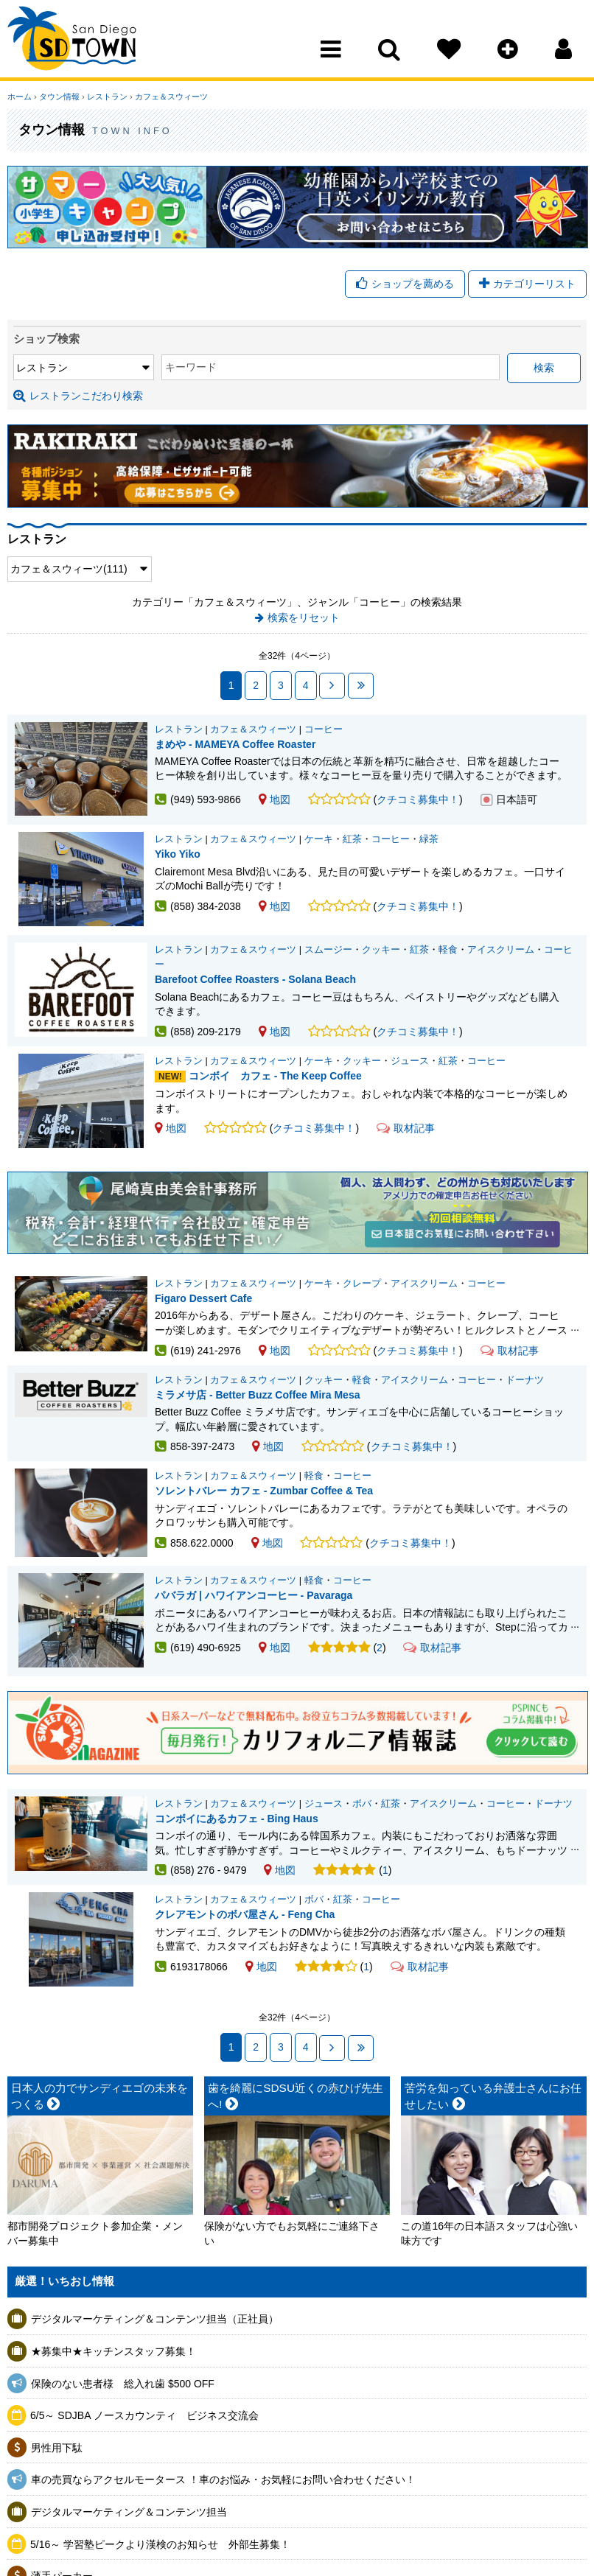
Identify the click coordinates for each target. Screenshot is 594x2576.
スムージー (328, 950)
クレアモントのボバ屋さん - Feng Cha (245, 1914)
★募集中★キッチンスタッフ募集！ (113, 2351)
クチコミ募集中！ (418, 799)
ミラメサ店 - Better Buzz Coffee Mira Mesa (257, 1395)
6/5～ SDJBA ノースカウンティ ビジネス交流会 (144, 2415)
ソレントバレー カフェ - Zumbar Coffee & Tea (264, 1491)
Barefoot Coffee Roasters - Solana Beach (255, 979)
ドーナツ (525, 1380)
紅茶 (352, 839)
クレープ (362, 1283)
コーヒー (323, 729)
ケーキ (318, 839)
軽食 (448, 950)
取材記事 (406, 1128)
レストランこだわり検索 (78, 395)
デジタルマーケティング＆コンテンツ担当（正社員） (155, 2319)
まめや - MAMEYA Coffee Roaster (235, 744)
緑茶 (428, 839)
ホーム (19, 96)
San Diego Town (71, 40)
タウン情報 (59, 96)
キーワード (191, 367)
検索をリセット (304, 617)
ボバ (361, 1804)
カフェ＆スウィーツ (171, 96)
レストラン (107, 96)
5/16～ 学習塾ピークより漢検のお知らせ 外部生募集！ (160, 2544)
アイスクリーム (500, 950)
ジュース (410, 1061)
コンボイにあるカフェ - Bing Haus (236, 1818)
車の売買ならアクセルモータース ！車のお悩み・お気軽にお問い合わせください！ (223, 2479)
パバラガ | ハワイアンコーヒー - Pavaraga (253, 1595)
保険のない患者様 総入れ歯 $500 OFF (122, 2384)
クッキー (381, 950)
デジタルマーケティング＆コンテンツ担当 (129, 2512)
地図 (274, 799)
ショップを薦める (405, 283)
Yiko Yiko (177, 854)
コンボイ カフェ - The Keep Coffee (275, 1076)
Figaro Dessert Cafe (203, 1298)
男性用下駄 (57, 2448)
